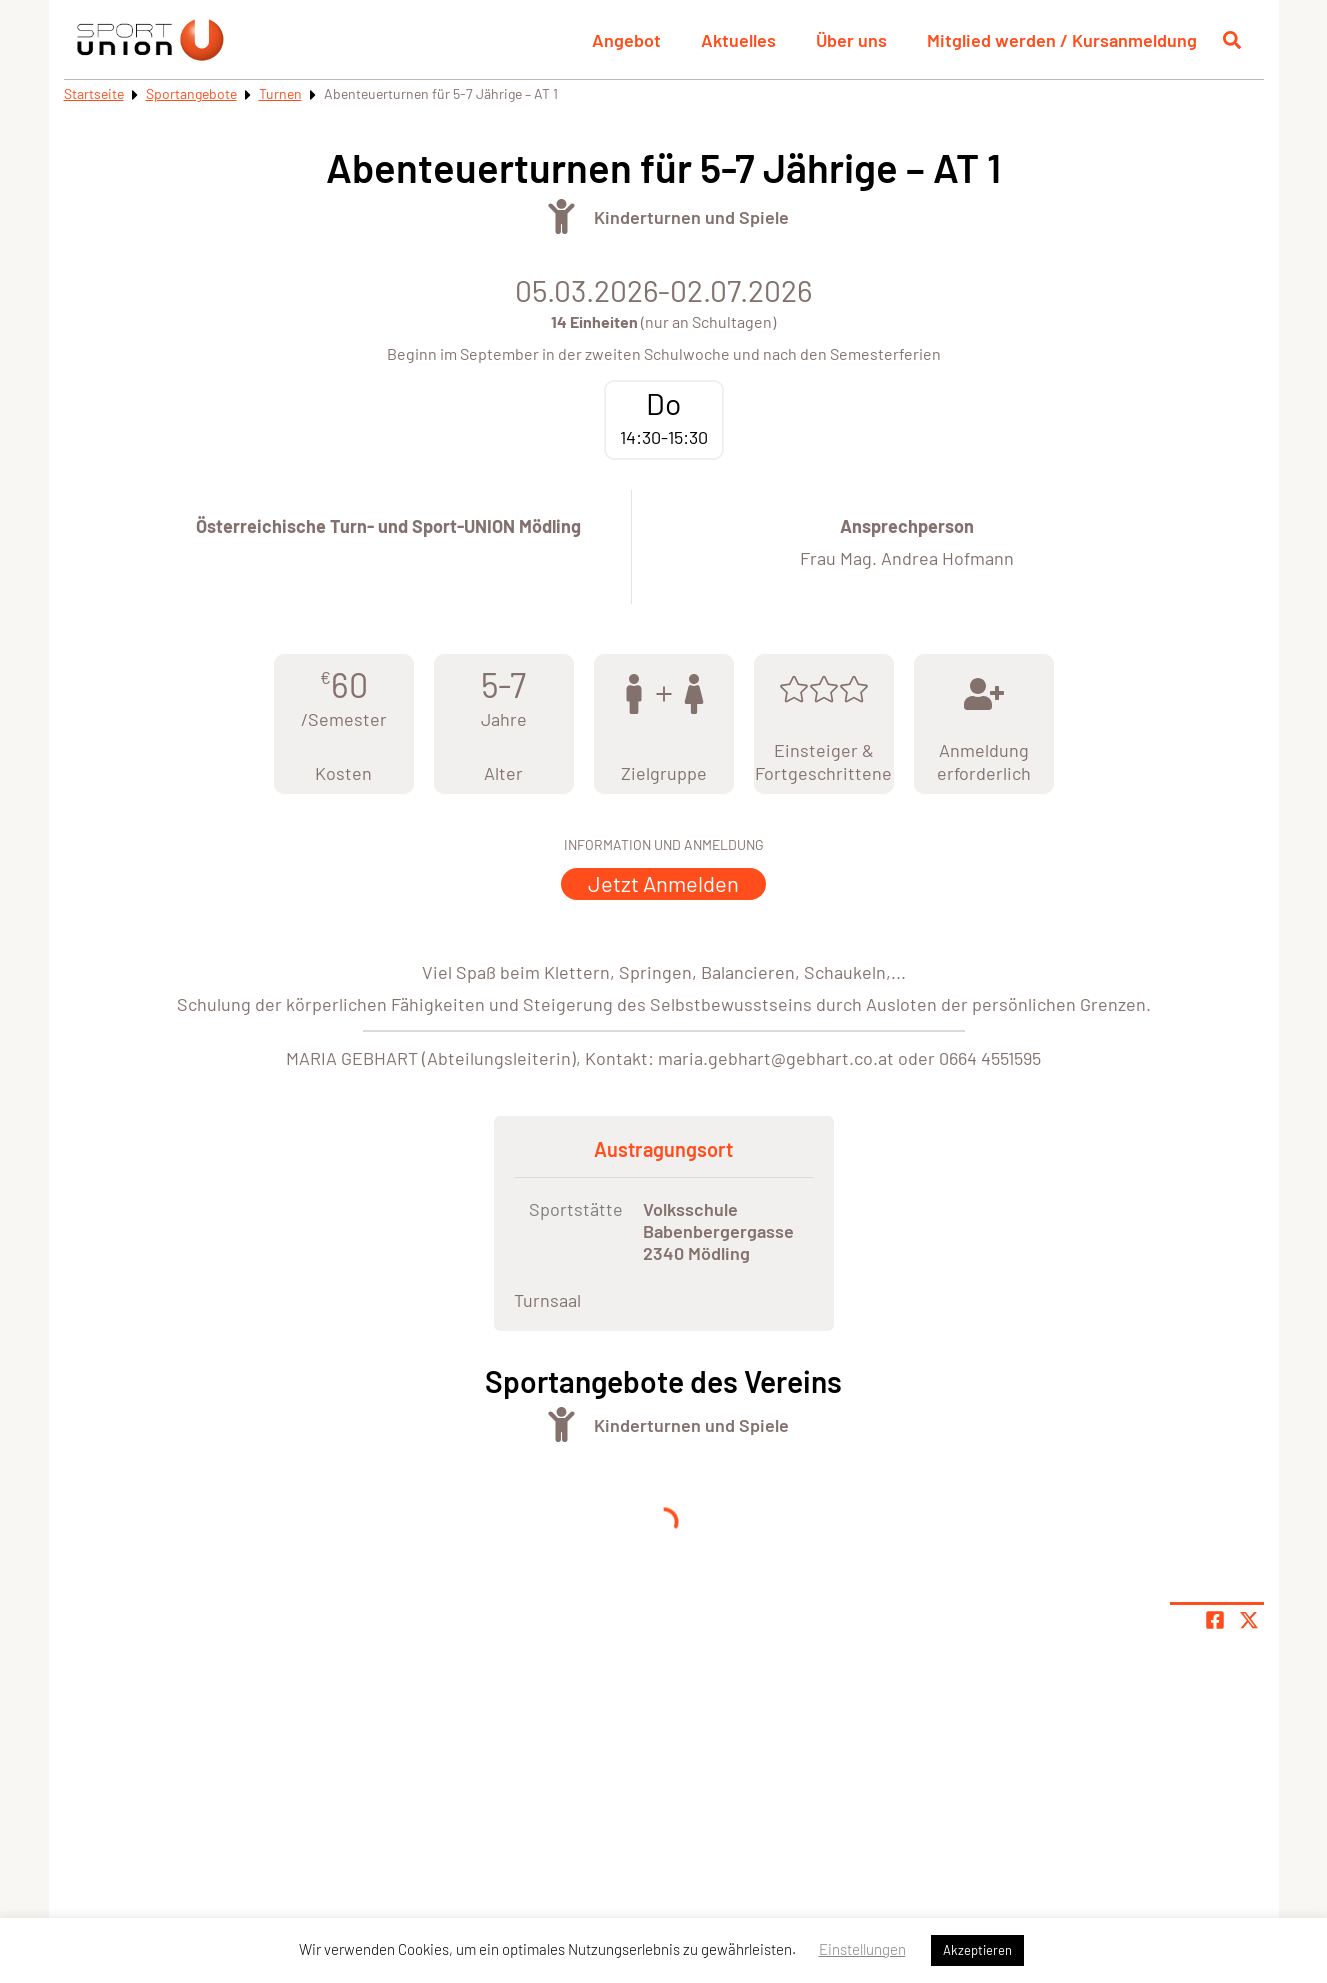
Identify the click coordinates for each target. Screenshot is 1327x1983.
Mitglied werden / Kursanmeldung (1062, 40)
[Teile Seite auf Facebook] (1215, 1620)
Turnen (280, 93)
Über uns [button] (851, 40)
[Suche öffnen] (1232, 40)
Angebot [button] (626, 40)
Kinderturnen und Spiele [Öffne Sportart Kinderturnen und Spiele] (691, 217)
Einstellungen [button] (862, 1949)
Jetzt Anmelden (663, 883)
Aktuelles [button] (738, 40)
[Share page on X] (1249, 1620)
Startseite (94, 93)
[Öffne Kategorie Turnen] (561, 216)
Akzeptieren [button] (977, 1950)
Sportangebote (191, 93)
